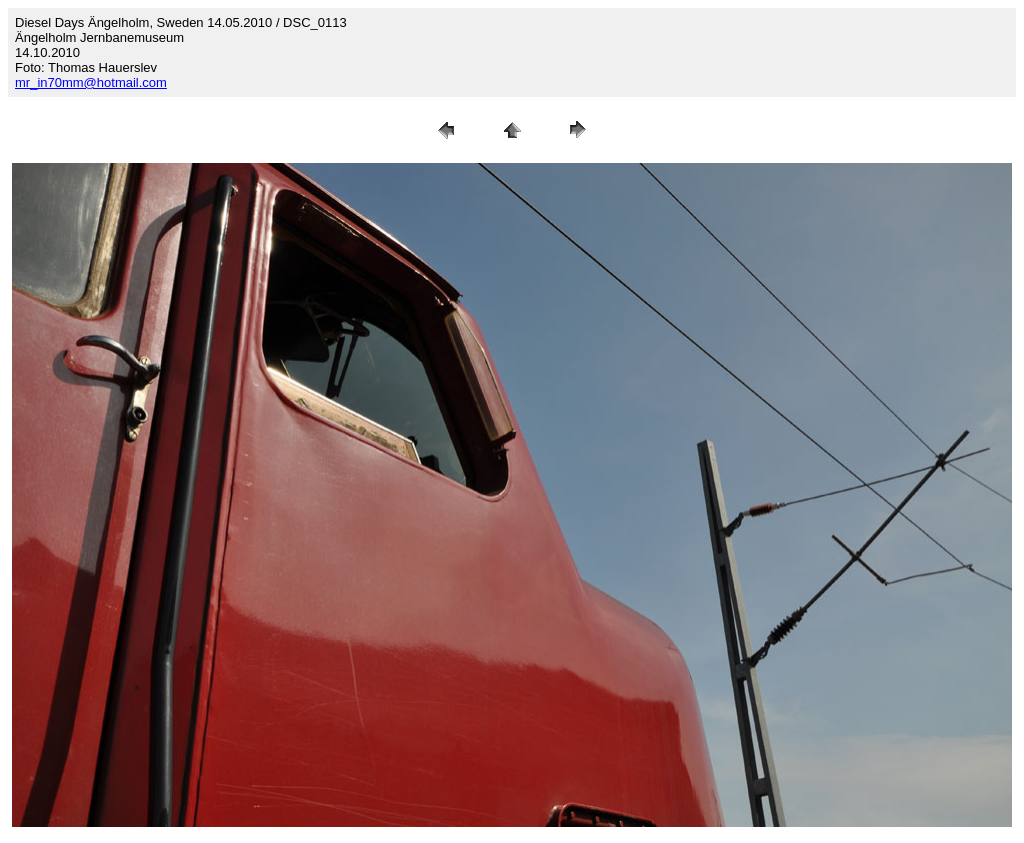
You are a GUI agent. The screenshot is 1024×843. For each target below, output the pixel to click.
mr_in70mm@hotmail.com (91, 82)
